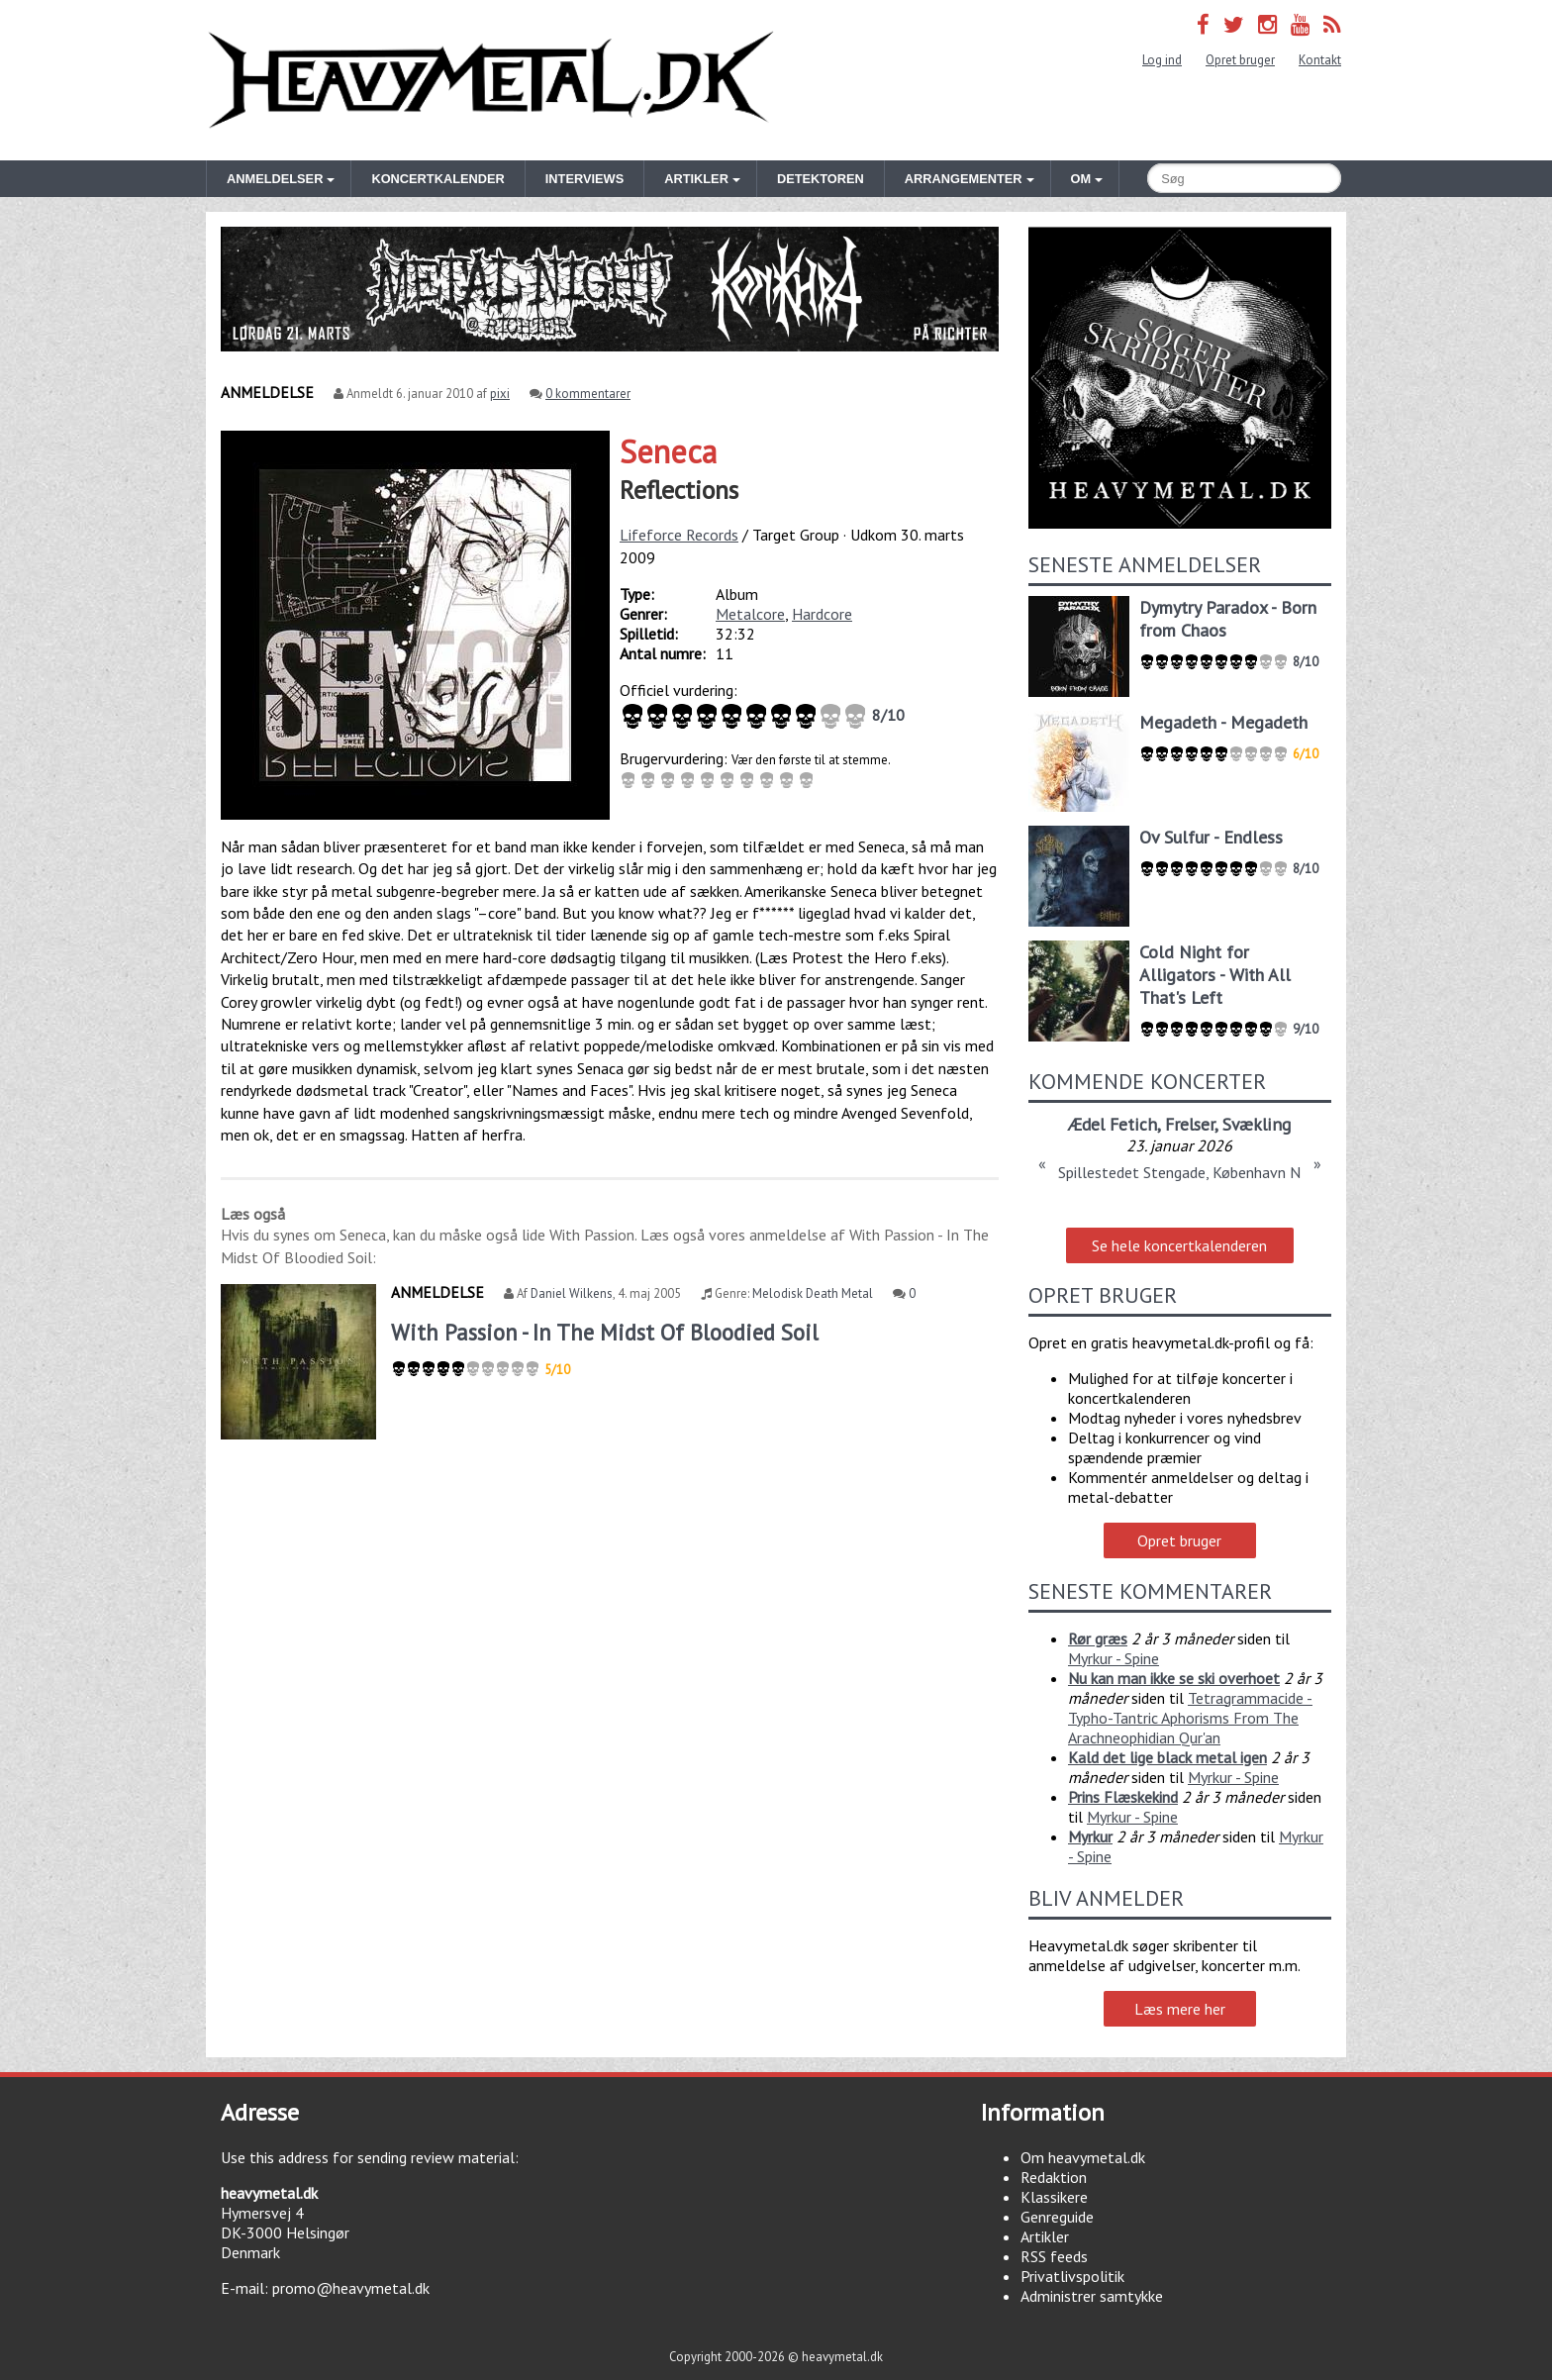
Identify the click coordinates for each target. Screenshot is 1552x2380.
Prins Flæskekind (1123, 1797)
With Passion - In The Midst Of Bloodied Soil (605, 1332)
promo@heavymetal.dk (351, 2288)
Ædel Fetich (1112, 1124)
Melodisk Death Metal (812, 1293)
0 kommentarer (587, 393)
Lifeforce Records (679, 535)
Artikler (1044, 2236)
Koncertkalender (437, 178)
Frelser (1189, 1124)
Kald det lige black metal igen (1167, 1757)
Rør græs (1097, 1638)
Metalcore (750, 614)
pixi (500, 393)
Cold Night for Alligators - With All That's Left (1215, 975)
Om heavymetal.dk (1082, 2157)
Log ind (1162, 59)
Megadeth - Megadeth (1223, 722)
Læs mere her (1179, 2009)
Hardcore (822, 614)
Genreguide (1057, 2217)
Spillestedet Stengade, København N (1179, 1172)
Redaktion (1053, 2177)
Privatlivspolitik (1072, 2276)
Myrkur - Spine (1113, 1658)
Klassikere (1054, 2197)
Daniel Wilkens (572, 1293)
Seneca (668, 451)
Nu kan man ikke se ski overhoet (1174, 1678)
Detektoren (820, 178)
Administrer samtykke (1091, 2296)
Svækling (1256, 1124)
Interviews (584, 178)
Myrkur (1090, 1836)
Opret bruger (1240, 59)
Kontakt (1320, 59)
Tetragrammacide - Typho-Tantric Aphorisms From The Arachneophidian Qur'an (1190, 1717)
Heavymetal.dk (491, 80)
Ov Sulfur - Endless (1211, 837)
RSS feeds (1054, 2256)
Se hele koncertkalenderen (1179, 1245)
